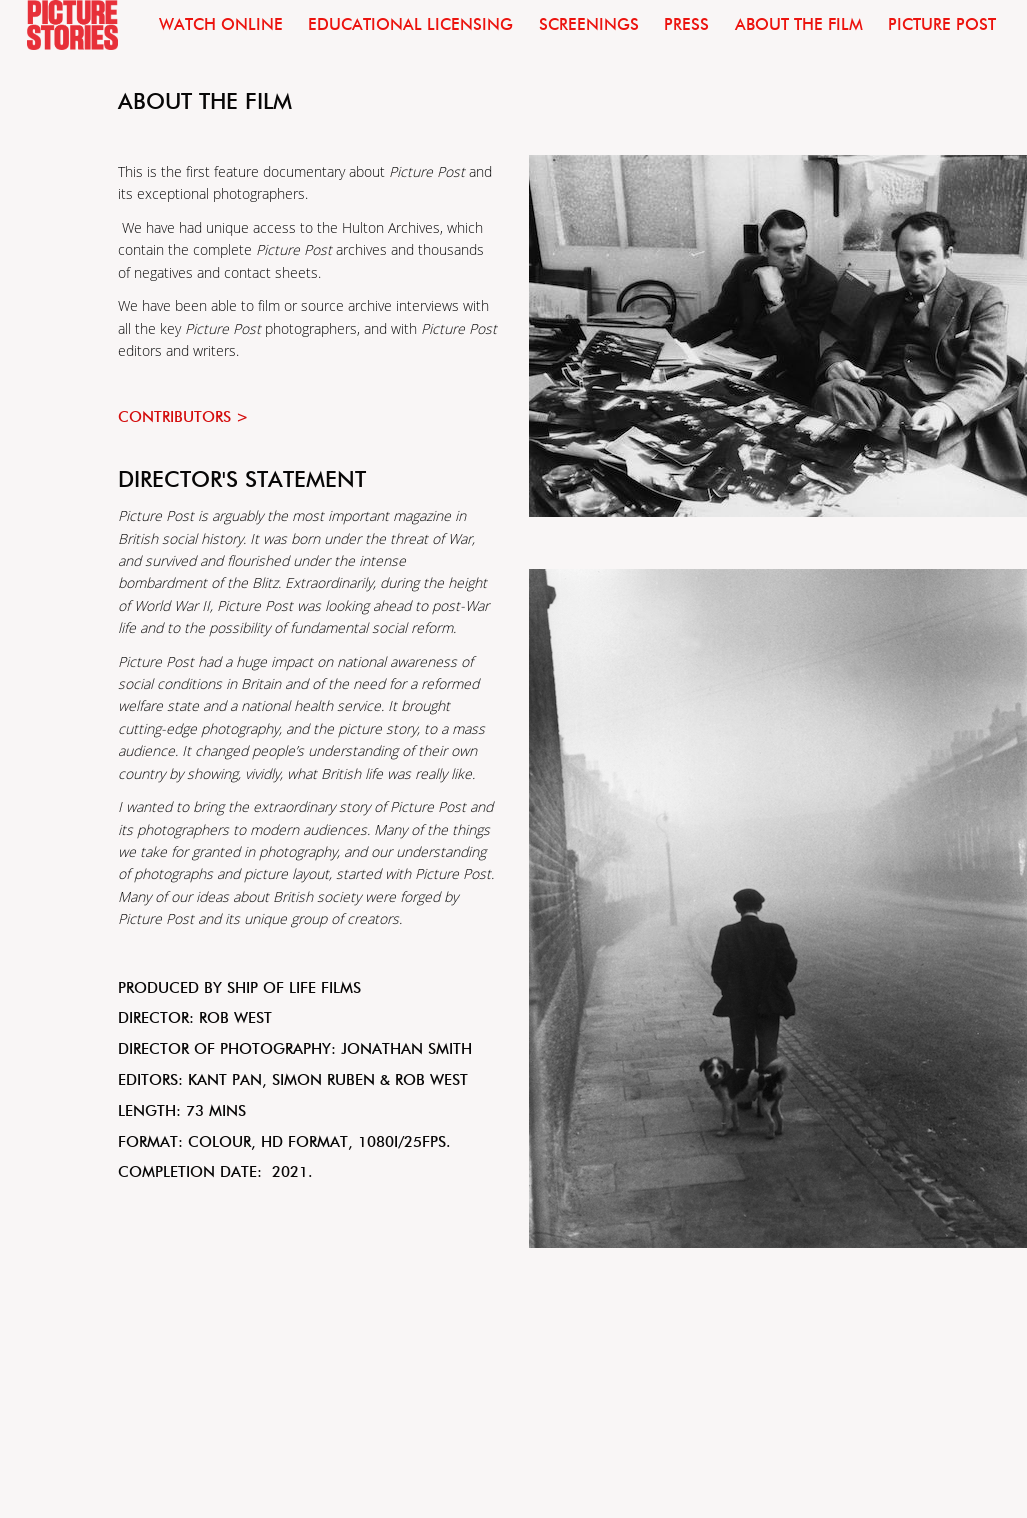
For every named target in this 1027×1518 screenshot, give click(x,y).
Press (686, 24)
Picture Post (942, 24)
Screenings (589, 24)
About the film (799, 24)
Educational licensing (410, 24)
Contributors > (183, 416)
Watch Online (221, 24)
